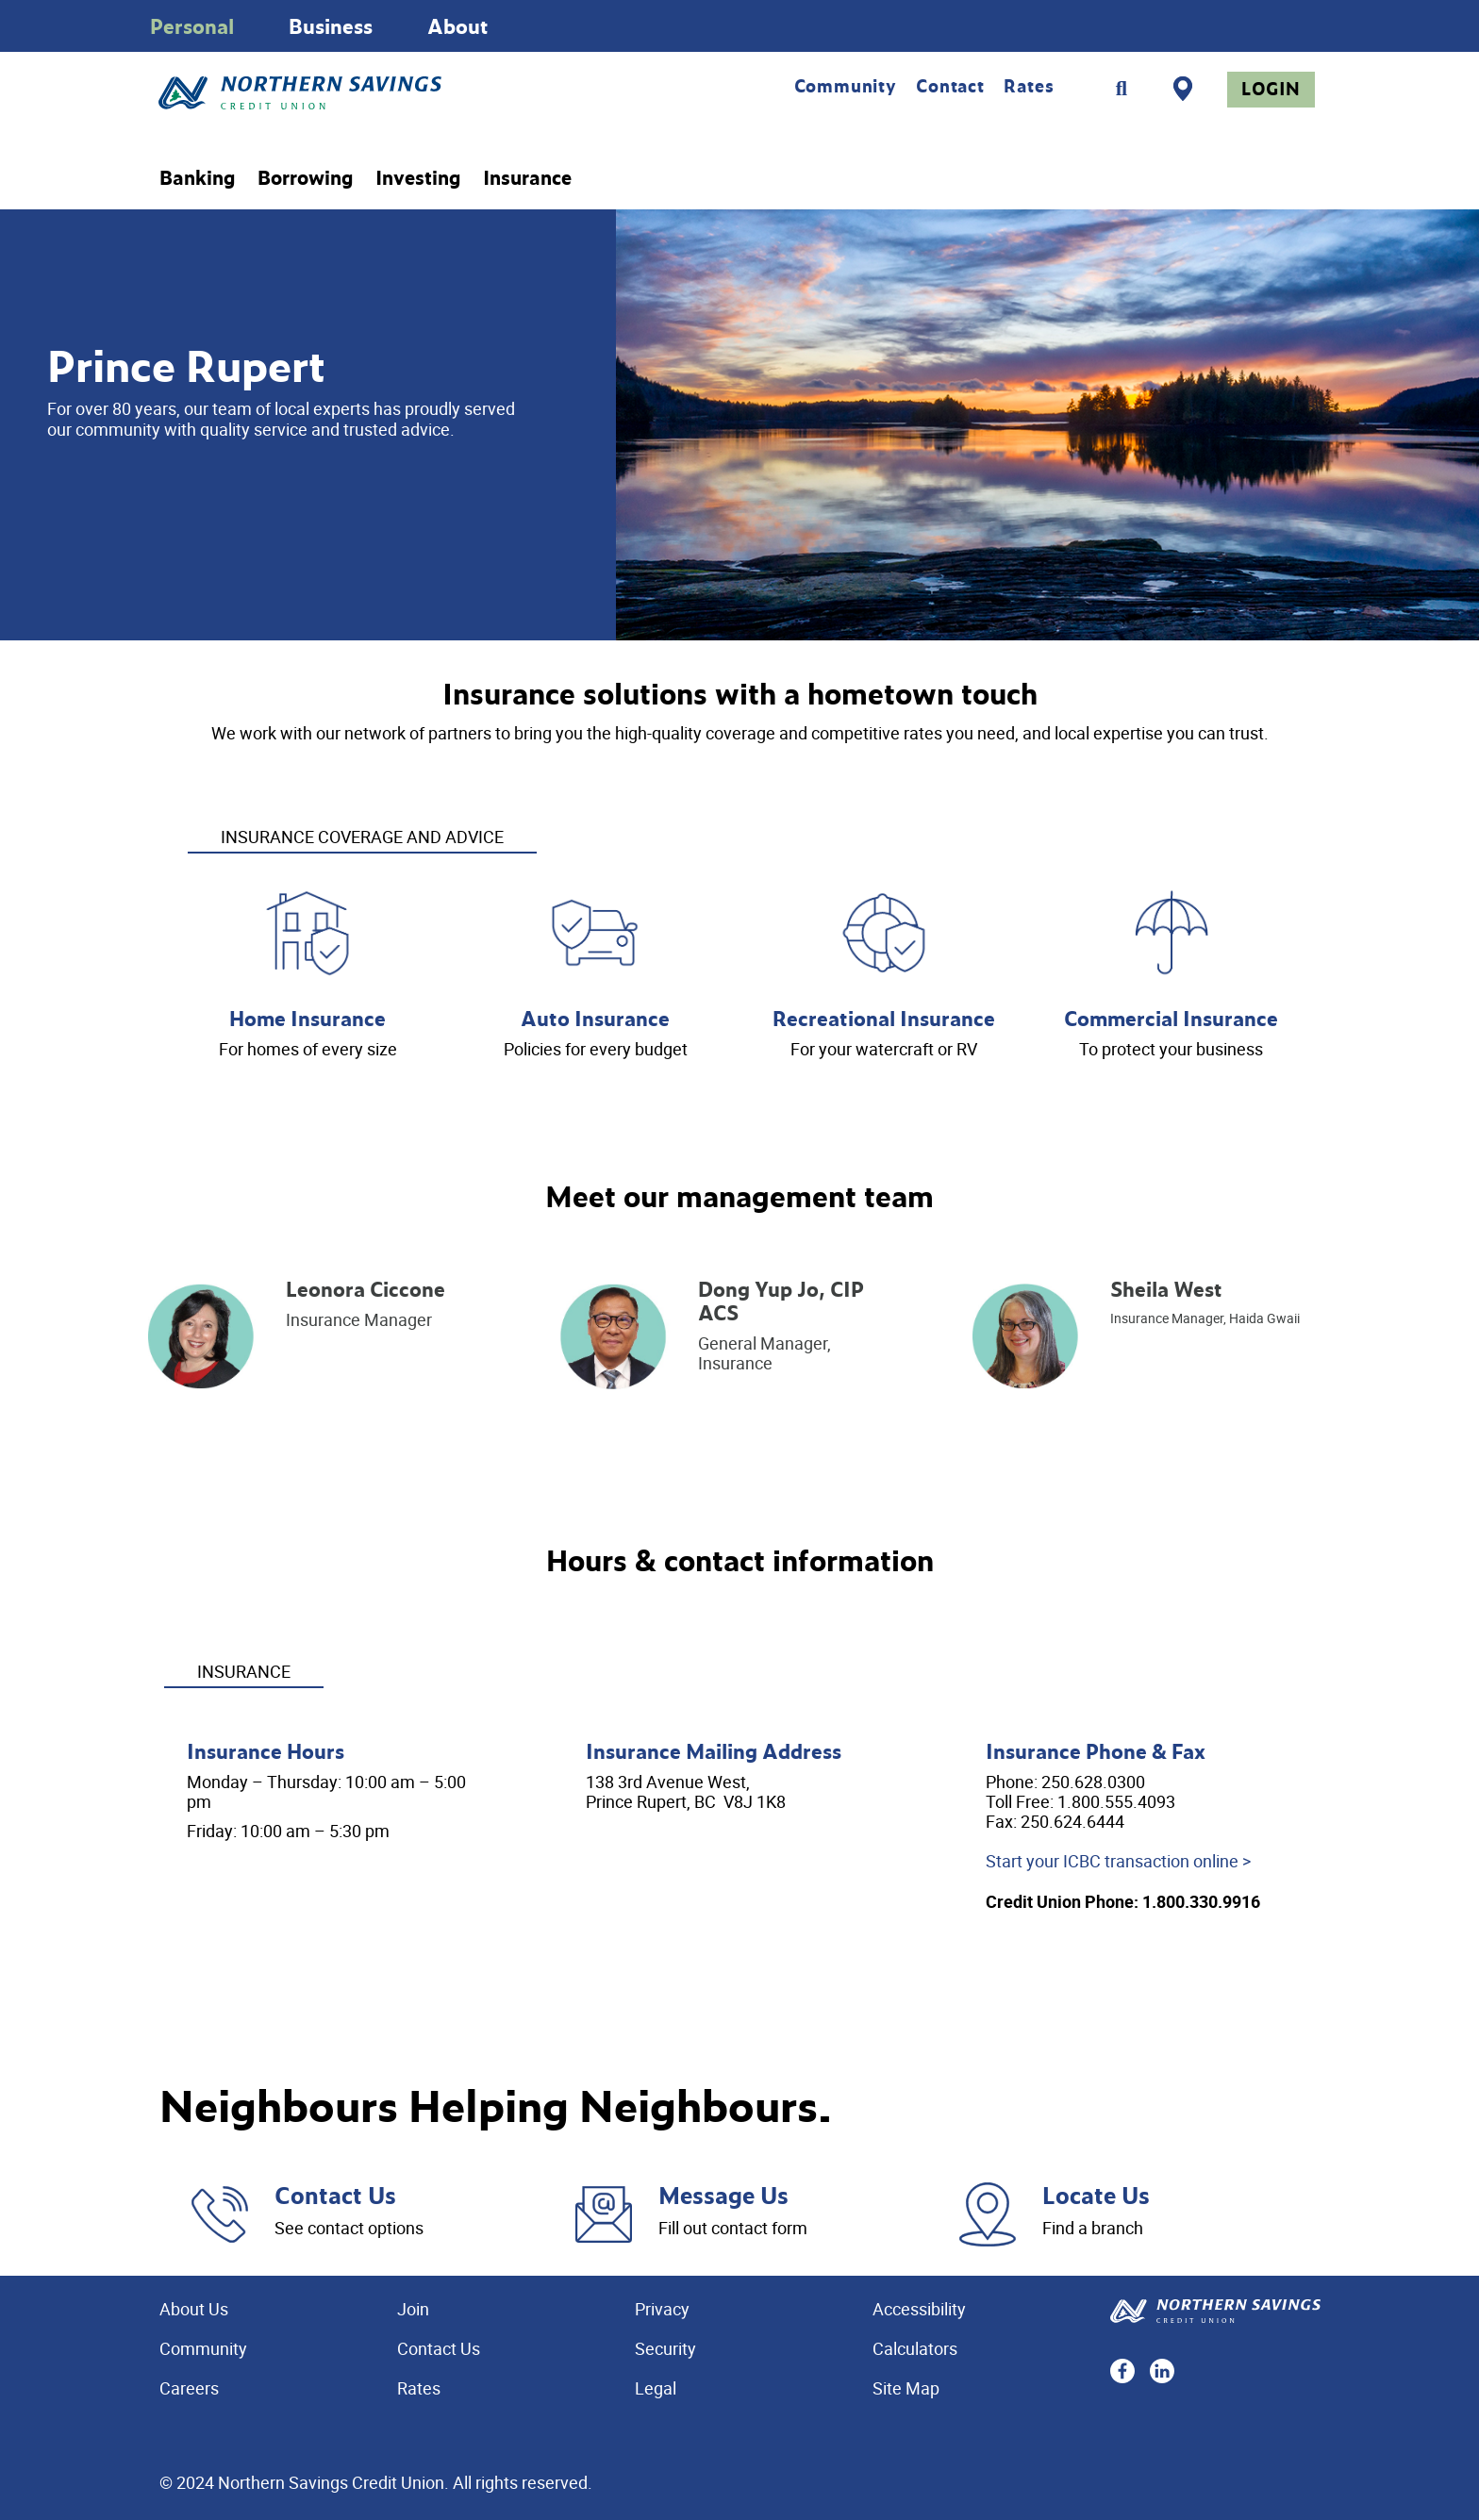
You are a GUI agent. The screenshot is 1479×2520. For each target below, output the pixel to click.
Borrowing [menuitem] (305, 178)
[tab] (362, 824)
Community (845, 86)
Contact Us (335, 2195)
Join (413, 2308)
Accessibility (919, 2308)
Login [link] (1271, 88)
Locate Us (1096, 2195)
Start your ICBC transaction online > (1118, 1860)
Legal (655, 2388)
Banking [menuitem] (197, 178)
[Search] (1121, 88)
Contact (950, 86)
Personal (192, 26)
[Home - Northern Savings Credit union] (378, 92)
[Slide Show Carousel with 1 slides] (739, 26)
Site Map (905, 2388)
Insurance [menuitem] (527, 178)
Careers (189, 2388)
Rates (1029, 86)
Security (665, 2348)
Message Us (723, 2195)
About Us (193, 2308)
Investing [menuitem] (417, 178)
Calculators (914, 2348)
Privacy (662, 2308)
